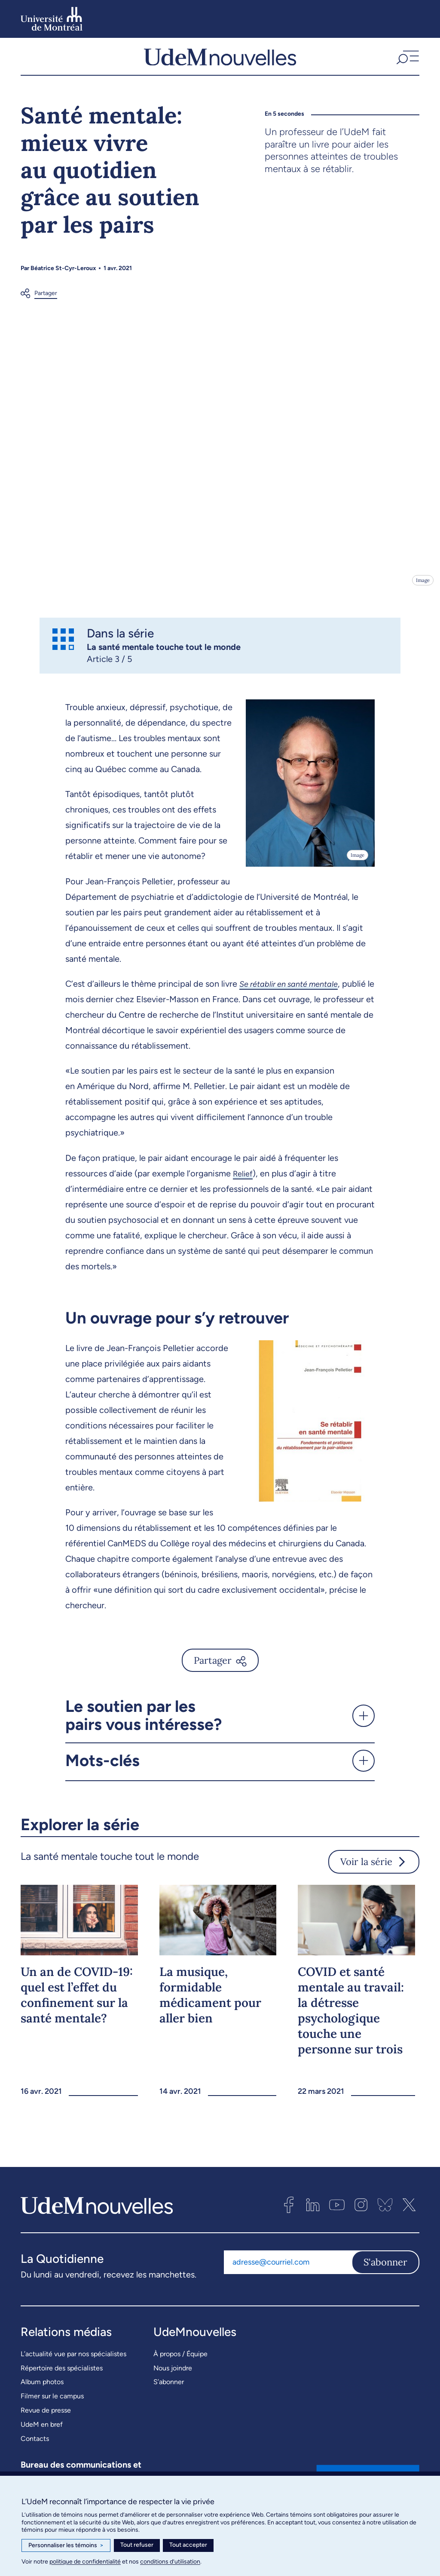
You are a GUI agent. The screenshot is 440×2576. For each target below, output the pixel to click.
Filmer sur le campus (52, 2404)
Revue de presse (46, 2418)
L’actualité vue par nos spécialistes (73, 2362)
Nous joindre (172, 2376)
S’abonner (168, 2390)
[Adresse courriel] (287, 2270)
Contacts (35, 2447)
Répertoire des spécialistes (62, 2376)
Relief (244, 1181)
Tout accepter (188, 2544)
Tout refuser (136, 2544)
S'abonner (385, 2271)
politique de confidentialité (85, 2561)
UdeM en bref (42, 2432)
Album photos (42, 2390)
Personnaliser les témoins (66, 2545)
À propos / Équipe (180, 2362)
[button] (406, 61)
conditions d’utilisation (170, 2561)
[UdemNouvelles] (220, 61)
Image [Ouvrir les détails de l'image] (422, 588)
